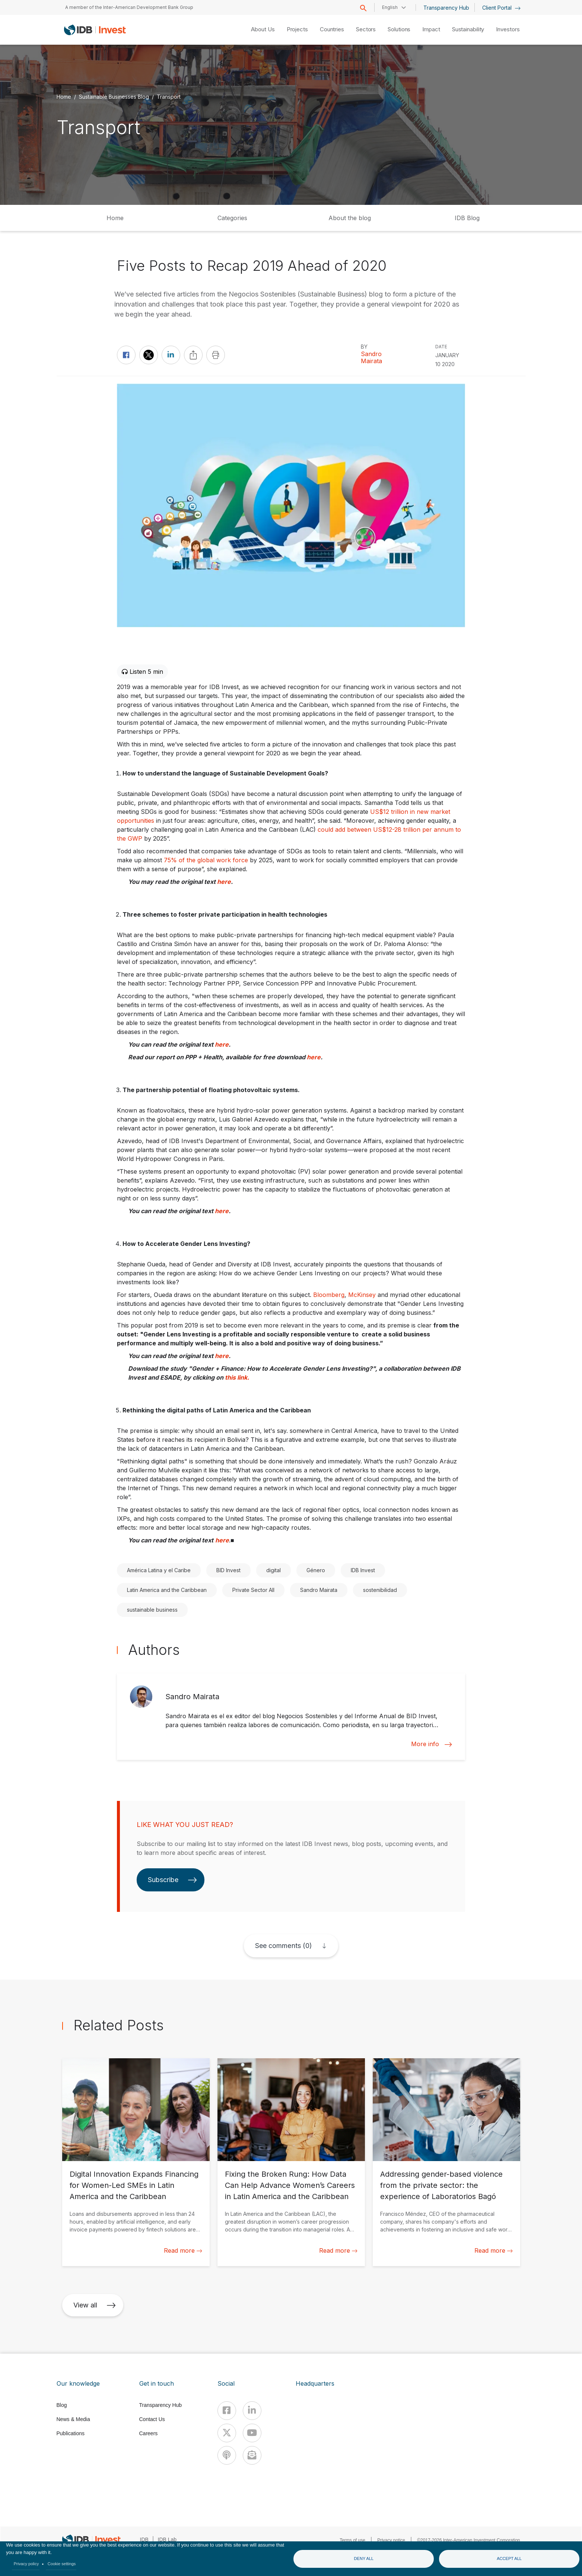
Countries (332, 29)
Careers (148, 2433)
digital (273, 1570)
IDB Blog (467, 218)
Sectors (366, 29)
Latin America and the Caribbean (167, 1590)
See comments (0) (283, 1946)
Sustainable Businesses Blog (114, 96)
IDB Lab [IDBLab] (167, 2539)
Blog (62, 2405)
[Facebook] (226, 2410)
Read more (183, 2250)
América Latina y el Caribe (159, 1570)
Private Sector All (253, 1590)
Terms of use (352, 2540)
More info (431, 1744)
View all (94, 2305)
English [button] (390, 7)
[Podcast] (226, 2455)
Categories (232, 218)
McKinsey (362, 1294)
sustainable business (152, 1609)
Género (315, 1570)
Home (64, 96)
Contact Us (152, 2419)
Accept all (509, 2558)
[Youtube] (252, 2433)
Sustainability (468, 29)
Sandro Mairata (371, 357)
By (364, 346)
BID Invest (228, 1570)
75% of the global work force (206, 860)
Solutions (399, 29)
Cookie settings (62, 2563)
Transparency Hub (446, 7)
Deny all (364, 2558)
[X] (226, 2433)
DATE (441, 346)
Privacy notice (391, 2540)
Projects (297, 29)
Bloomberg (328, 1294)
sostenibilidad (380, 1590)
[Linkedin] (252, 2410)
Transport (169, 96)
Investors (507, 29)
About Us (262, 29)
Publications (71, 2433)
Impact (431, 29)
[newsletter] (252, 2455)
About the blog (349, 218)
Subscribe (172, 1880)
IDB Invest (363, 1570)
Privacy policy (26, 2563)
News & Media (73, 2419)
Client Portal (501, 7)
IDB (144, 2539)
